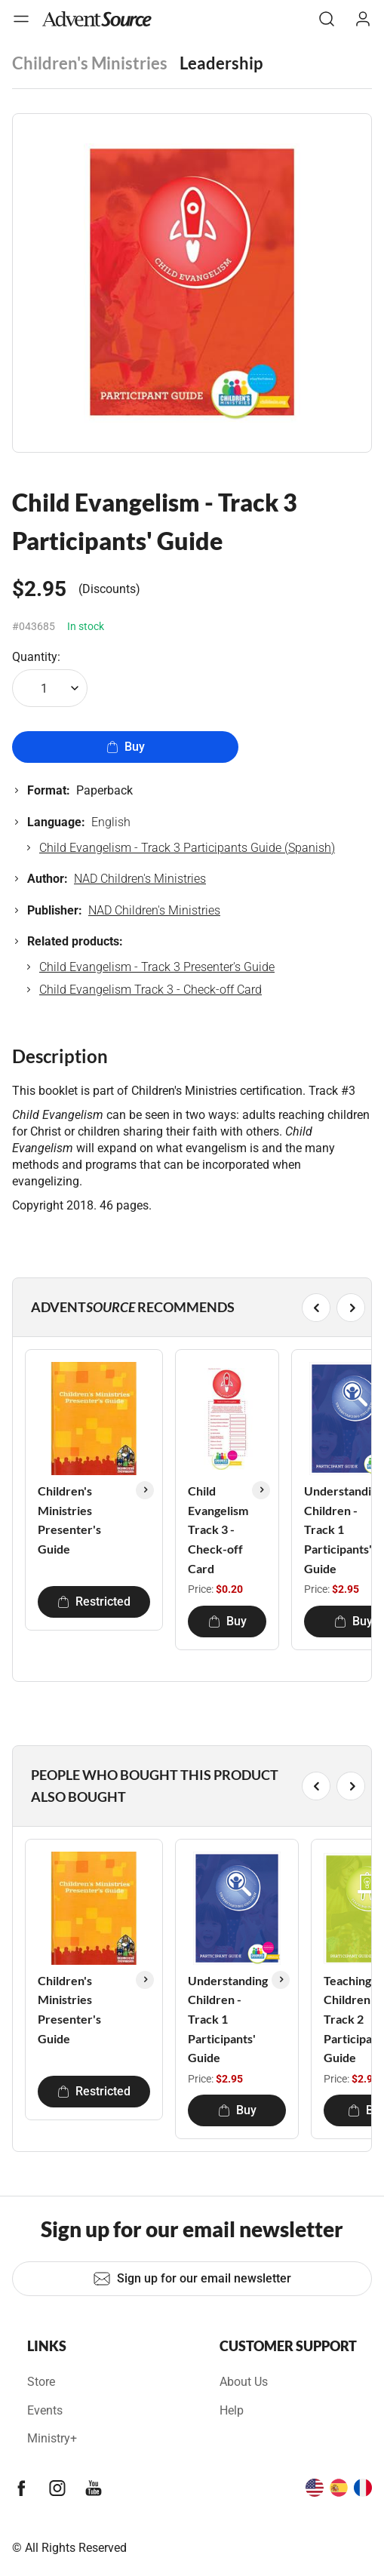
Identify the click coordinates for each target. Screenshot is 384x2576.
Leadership (221, 63)
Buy (125, 746)
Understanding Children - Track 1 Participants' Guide (228, 2018)
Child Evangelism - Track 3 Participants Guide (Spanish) (187, 848)
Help (232, 2410)
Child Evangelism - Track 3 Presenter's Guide (157, 967)
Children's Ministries (89, 63)
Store (41, 2382)
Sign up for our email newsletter (192, 2279)
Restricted (94, 1601)
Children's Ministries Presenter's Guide (69, 1519)
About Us (244, 2382)
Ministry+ (52, 2438)
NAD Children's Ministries (140, 878)
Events (45, 2410)
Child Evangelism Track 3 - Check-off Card (150, 989)
